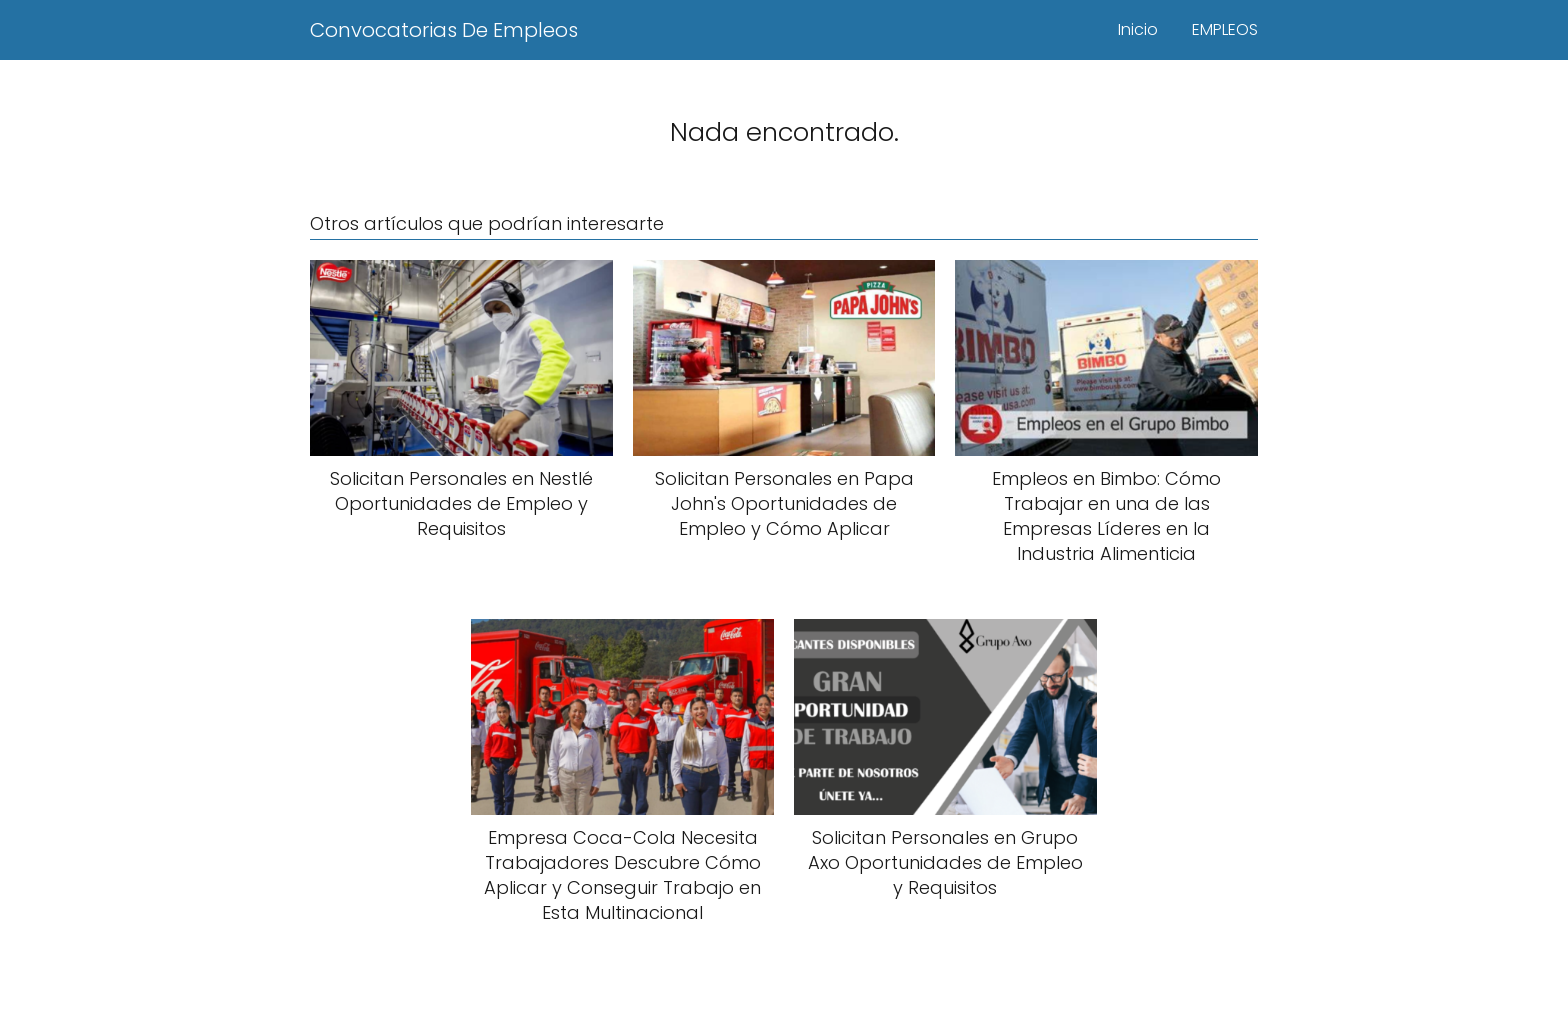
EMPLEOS (1225, 29)
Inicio (1138, 29)
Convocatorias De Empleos (444, 30)
